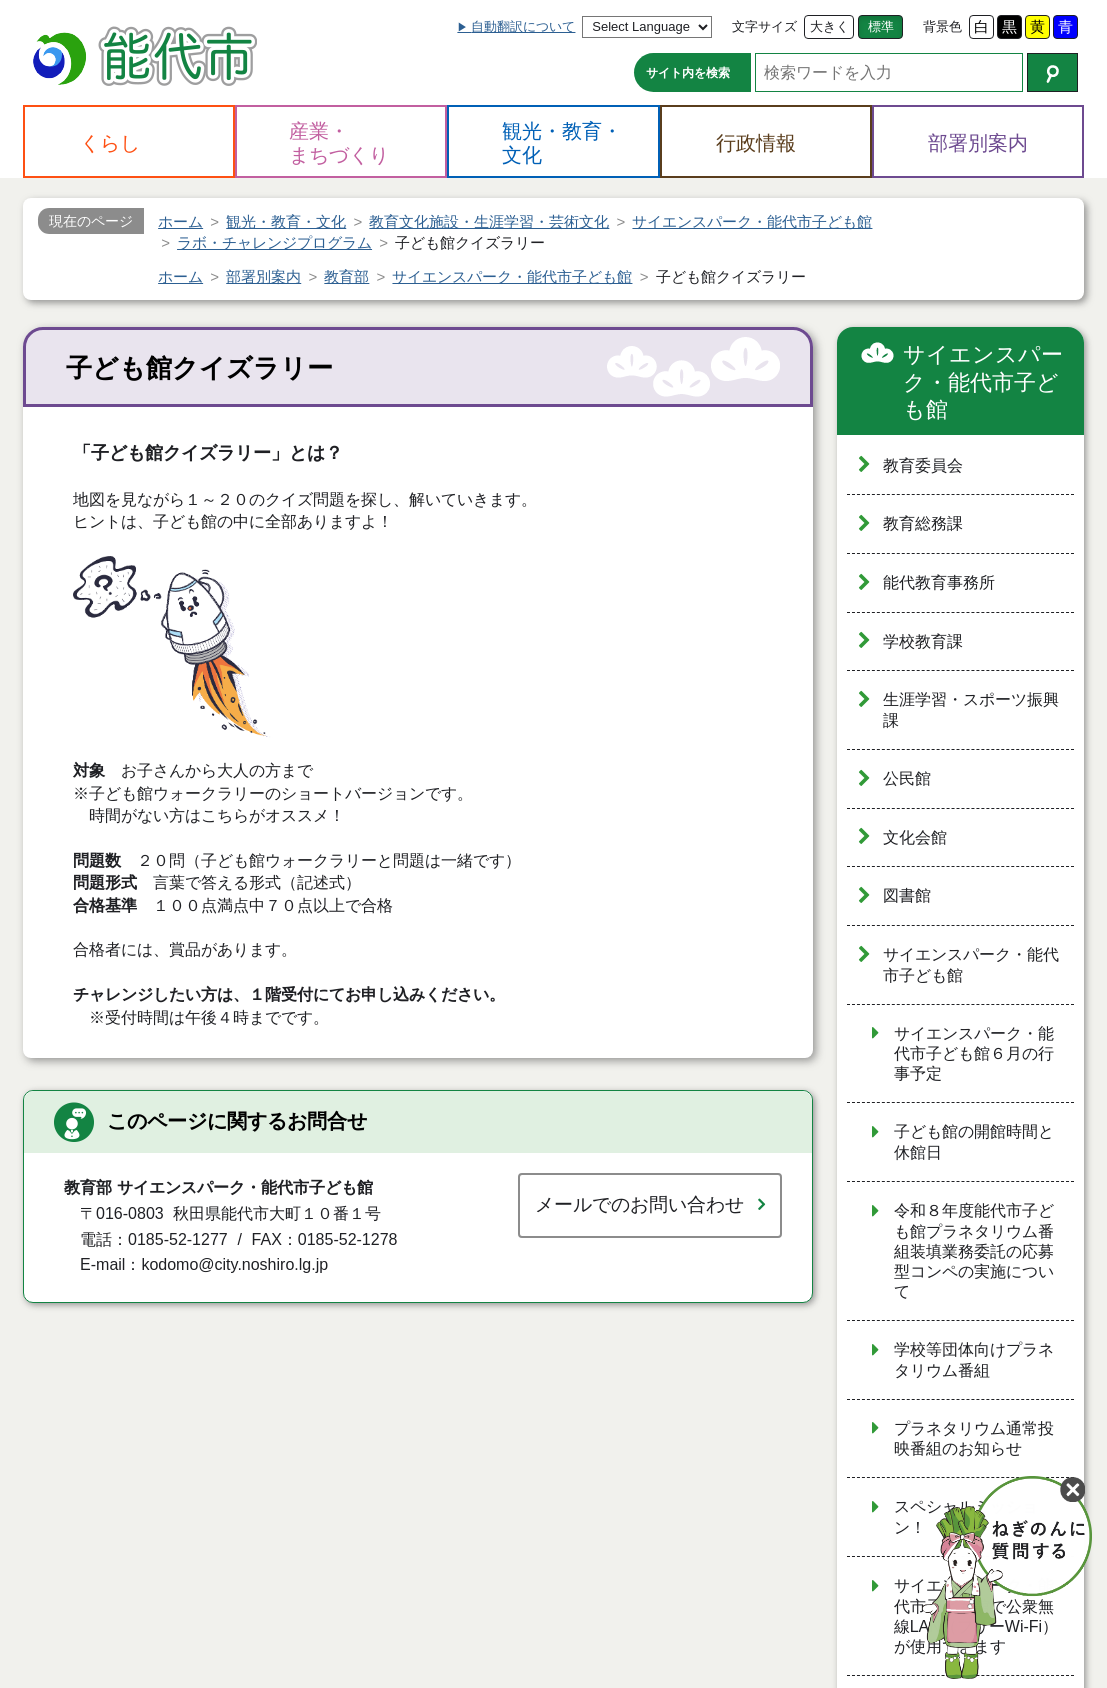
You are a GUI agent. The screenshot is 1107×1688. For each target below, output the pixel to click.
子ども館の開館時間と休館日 (974, 1142)
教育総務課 (923, 523)
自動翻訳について (523, 26)
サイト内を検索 (688, 73)
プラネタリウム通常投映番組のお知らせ (974, 1439)
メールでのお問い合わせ (639, 1204)
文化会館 (915, 837)
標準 (881, 26)
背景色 (942, 26)
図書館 (907, 895)
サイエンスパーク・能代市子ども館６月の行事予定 (974, 1054)
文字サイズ (764, 26)
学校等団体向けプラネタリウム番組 (974, 1360)
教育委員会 (923, 465)
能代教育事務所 (939, 582)
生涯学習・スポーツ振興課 (971, 710)
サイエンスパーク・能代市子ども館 (983, 382)
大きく (829, 26)
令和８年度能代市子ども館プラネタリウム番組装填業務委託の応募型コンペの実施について (974, 1251)
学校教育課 (923, 641)
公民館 (907, 778)
